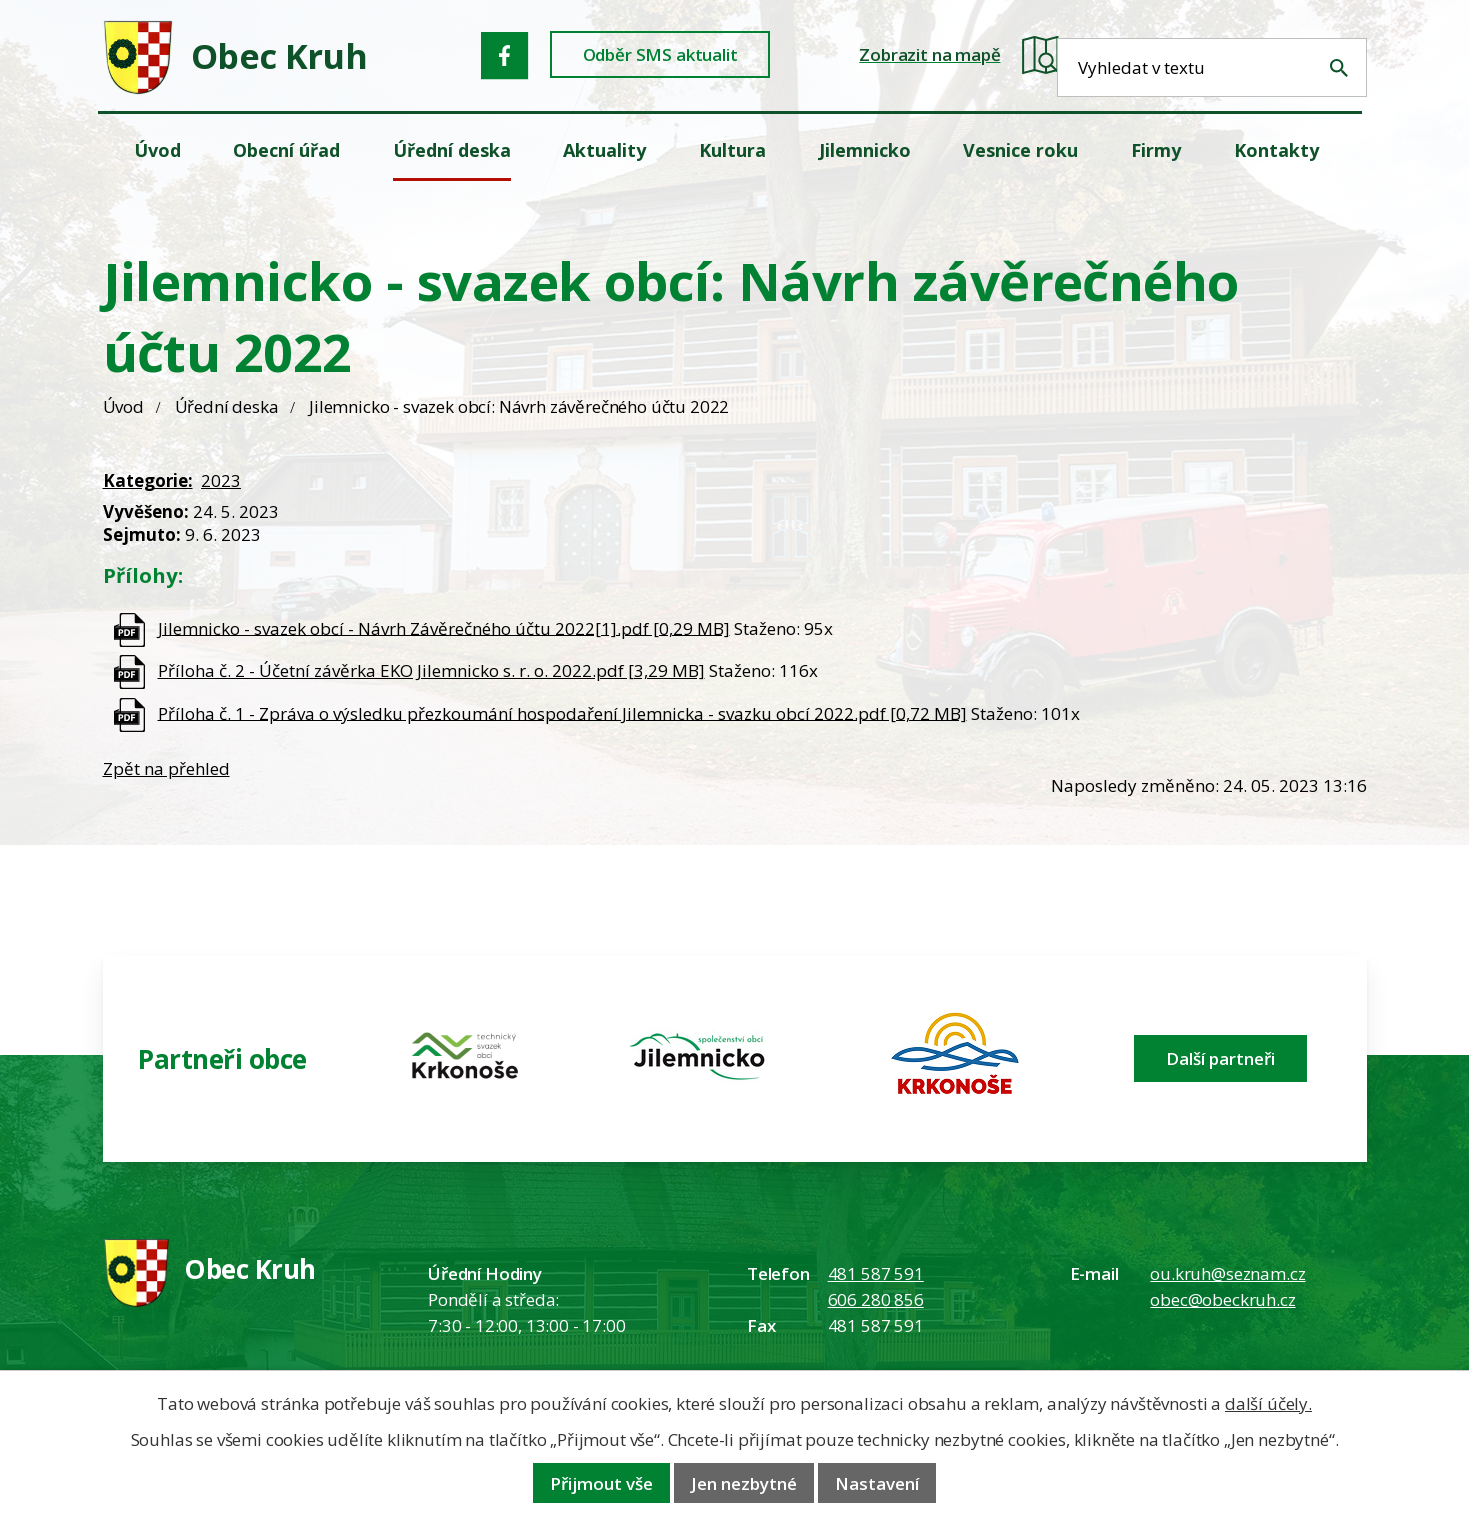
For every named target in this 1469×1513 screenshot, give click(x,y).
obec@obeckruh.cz (1222, 1299)
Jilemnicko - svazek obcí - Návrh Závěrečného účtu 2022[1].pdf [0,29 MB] (444, 627)
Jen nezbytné (744, 1483)
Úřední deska (227, 406)
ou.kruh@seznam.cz (1227, 1273)
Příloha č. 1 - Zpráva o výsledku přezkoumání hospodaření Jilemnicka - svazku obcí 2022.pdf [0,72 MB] (562, 712)
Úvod (123, 406)
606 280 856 (876, 1299)
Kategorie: (148, 480)
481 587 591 (876, 1273)
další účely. (1268, 1403)
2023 (221, 480)
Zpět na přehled (166, 768)
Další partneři (1220, 1058)
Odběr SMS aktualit (668, 55)
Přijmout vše (601, 1483)
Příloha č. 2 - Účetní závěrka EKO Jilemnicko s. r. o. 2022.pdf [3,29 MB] (431, 670)
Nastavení (877, 1483)
